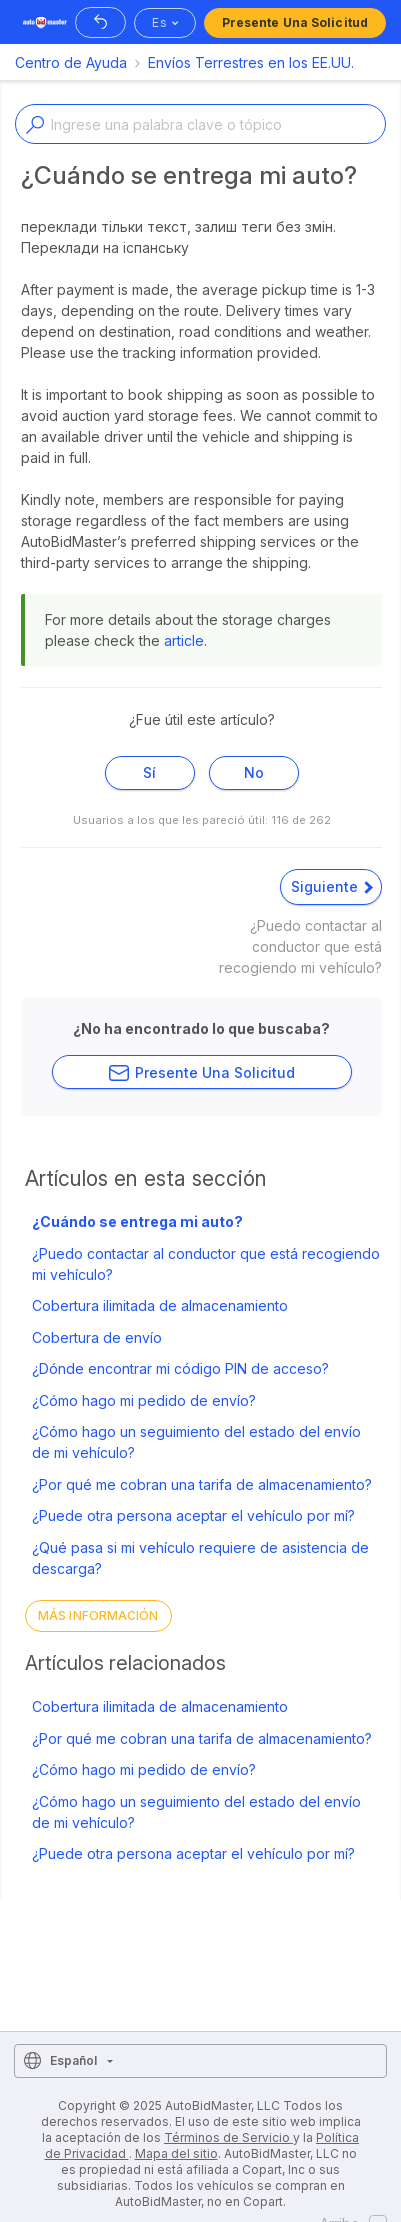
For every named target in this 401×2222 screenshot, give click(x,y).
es (159, 22)
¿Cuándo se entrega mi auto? (137, 1221)
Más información (98, 1615)
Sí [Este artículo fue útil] (149, 772)
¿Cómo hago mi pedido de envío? (144, 1400)
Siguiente (332, 886)
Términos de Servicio (228, 2137)
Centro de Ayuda (71, 62)
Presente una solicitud (295, 22)
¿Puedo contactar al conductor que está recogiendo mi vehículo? (206, 1264)
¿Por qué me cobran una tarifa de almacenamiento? (202, 1484)
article (184, 640)
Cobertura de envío (97, 1337)
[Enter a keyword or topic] (200, 124)
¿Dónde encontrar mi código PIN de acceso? (180, 1368)
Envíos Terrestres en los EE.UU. (251, 62)
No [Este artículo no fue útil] (254, 772)
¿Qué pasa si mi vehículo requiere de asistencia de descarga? (200, 1558)
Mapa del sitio (176, 2153)
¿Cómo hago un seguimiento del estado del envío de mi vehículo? (196, 1442)
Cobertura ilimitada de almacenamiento (160, 1305)
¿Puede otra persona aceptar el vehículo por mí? (193, 1515)
